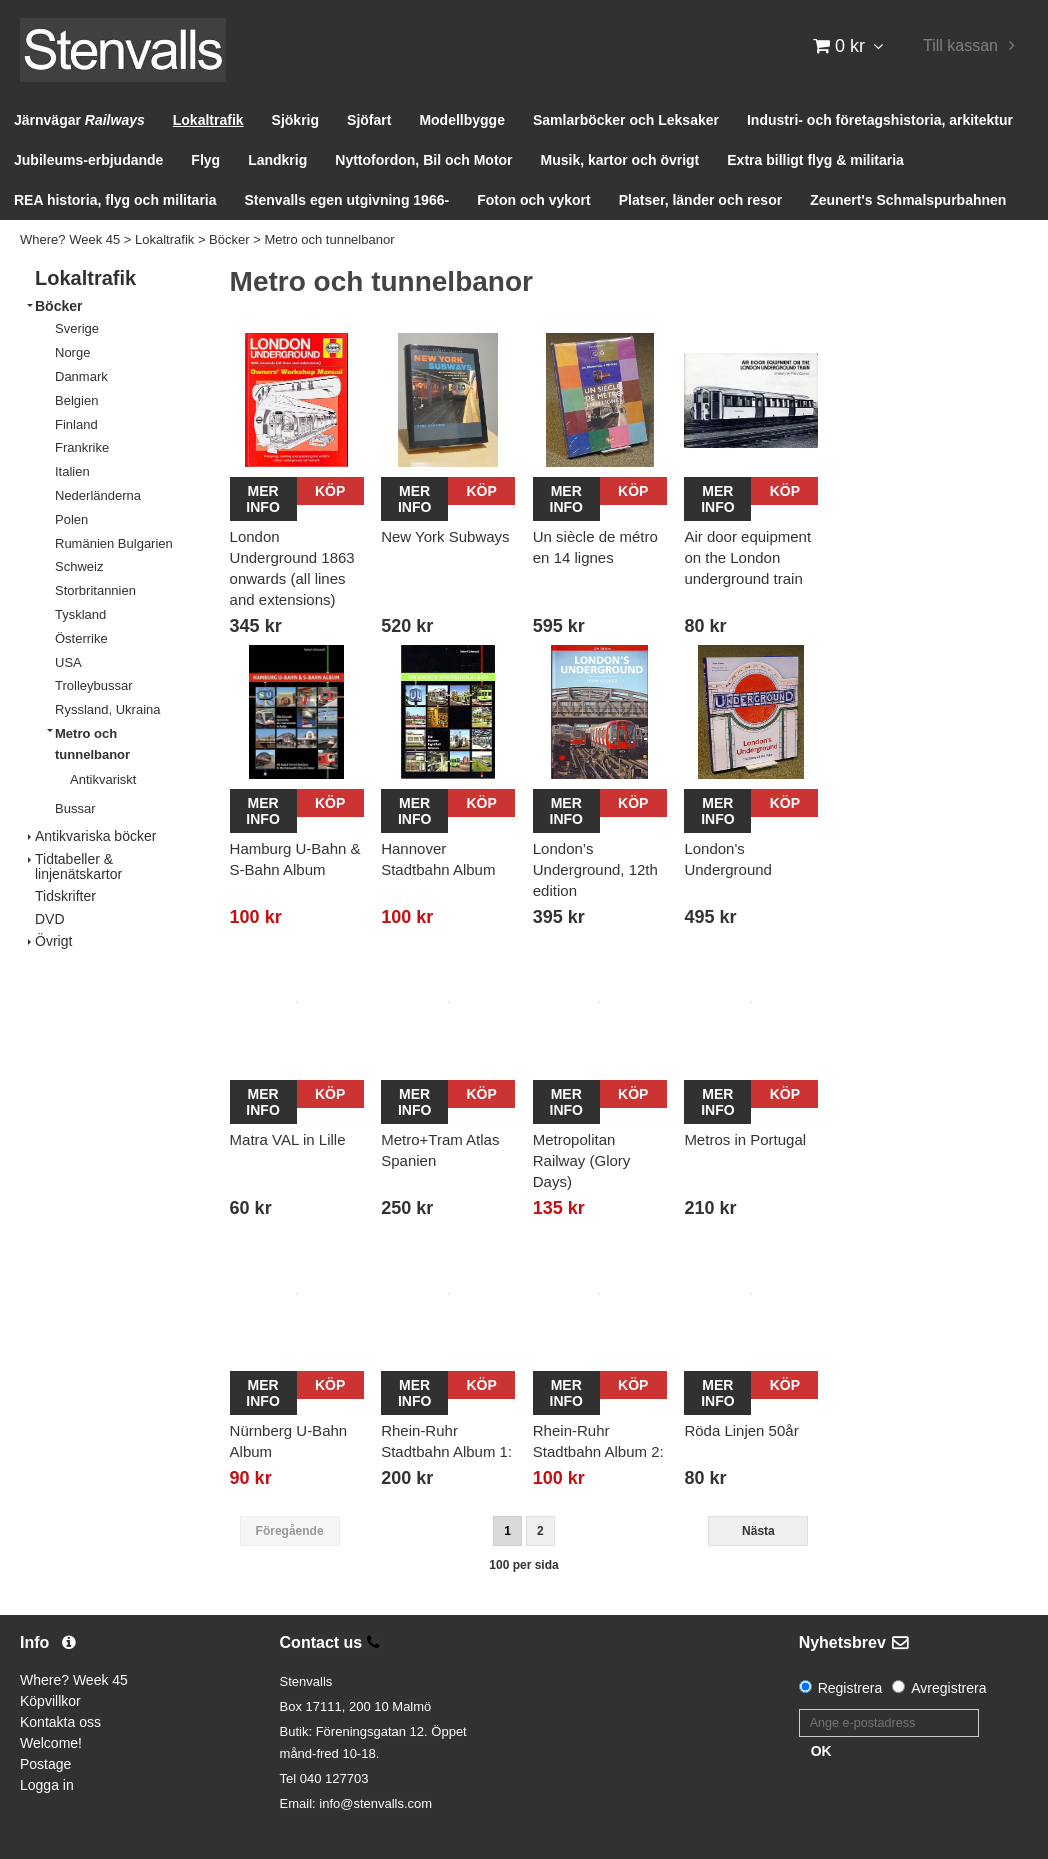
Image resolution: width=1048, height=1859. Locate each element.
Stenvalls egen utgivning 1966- (347, 200)
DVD (50, 919)
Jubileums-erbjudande (88, 160)
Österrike (81, 638)
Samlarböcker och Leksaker (626, 120)
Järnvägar (79, 120)
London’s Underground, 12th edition (595, 869)
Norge (72, 352)
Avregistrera (948, 1688)
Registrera (850, 1688)
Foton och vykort (534, 200)
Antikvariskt (103, 779)
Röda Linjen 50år (741, 1430)
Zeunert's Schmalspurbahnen (908, 200)
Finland (76, 424)
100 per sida (523, 1565)
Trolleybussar (94, 685)
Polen (71, 519)
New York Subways (445, 536)
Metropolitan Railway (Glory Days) (582, 1160)
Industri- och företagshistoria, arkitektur (880, 120)
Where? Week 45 (70, 239)
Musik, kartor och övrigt (620, 160)
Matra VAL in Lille (288, 1139)
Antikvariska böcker (95, 836)
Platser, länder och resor (700, 200)
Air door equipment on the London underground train (747, 557)
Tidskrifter (65, 896)
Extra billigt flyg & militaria (815, 160)
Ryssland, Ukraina (108, 709)
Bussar (75, 808)
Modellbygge (462, 120)
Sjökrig (295, 120)
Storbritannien (95, 590)
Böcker (229, 239)
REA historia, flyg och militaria (115, 200)
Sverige (77, 328)
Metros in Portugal (745, 1139)
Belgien (76, 400)
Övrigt (53, 941)
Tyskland (80, 614)
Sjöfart (369, 120)
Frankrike (82, 447)
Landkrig (277, 160)
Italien (72, 471)
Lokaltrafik (208, 120)
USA (68, 662)
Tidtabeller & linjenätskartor (78, 866)
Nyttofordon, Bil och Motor (423, 160)
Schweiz (79, 566)
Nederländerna (98, 495)
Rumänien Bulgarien (114, 543)
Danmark (81, 376)
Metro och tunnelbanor (329, 239)
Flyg (205, 160)
